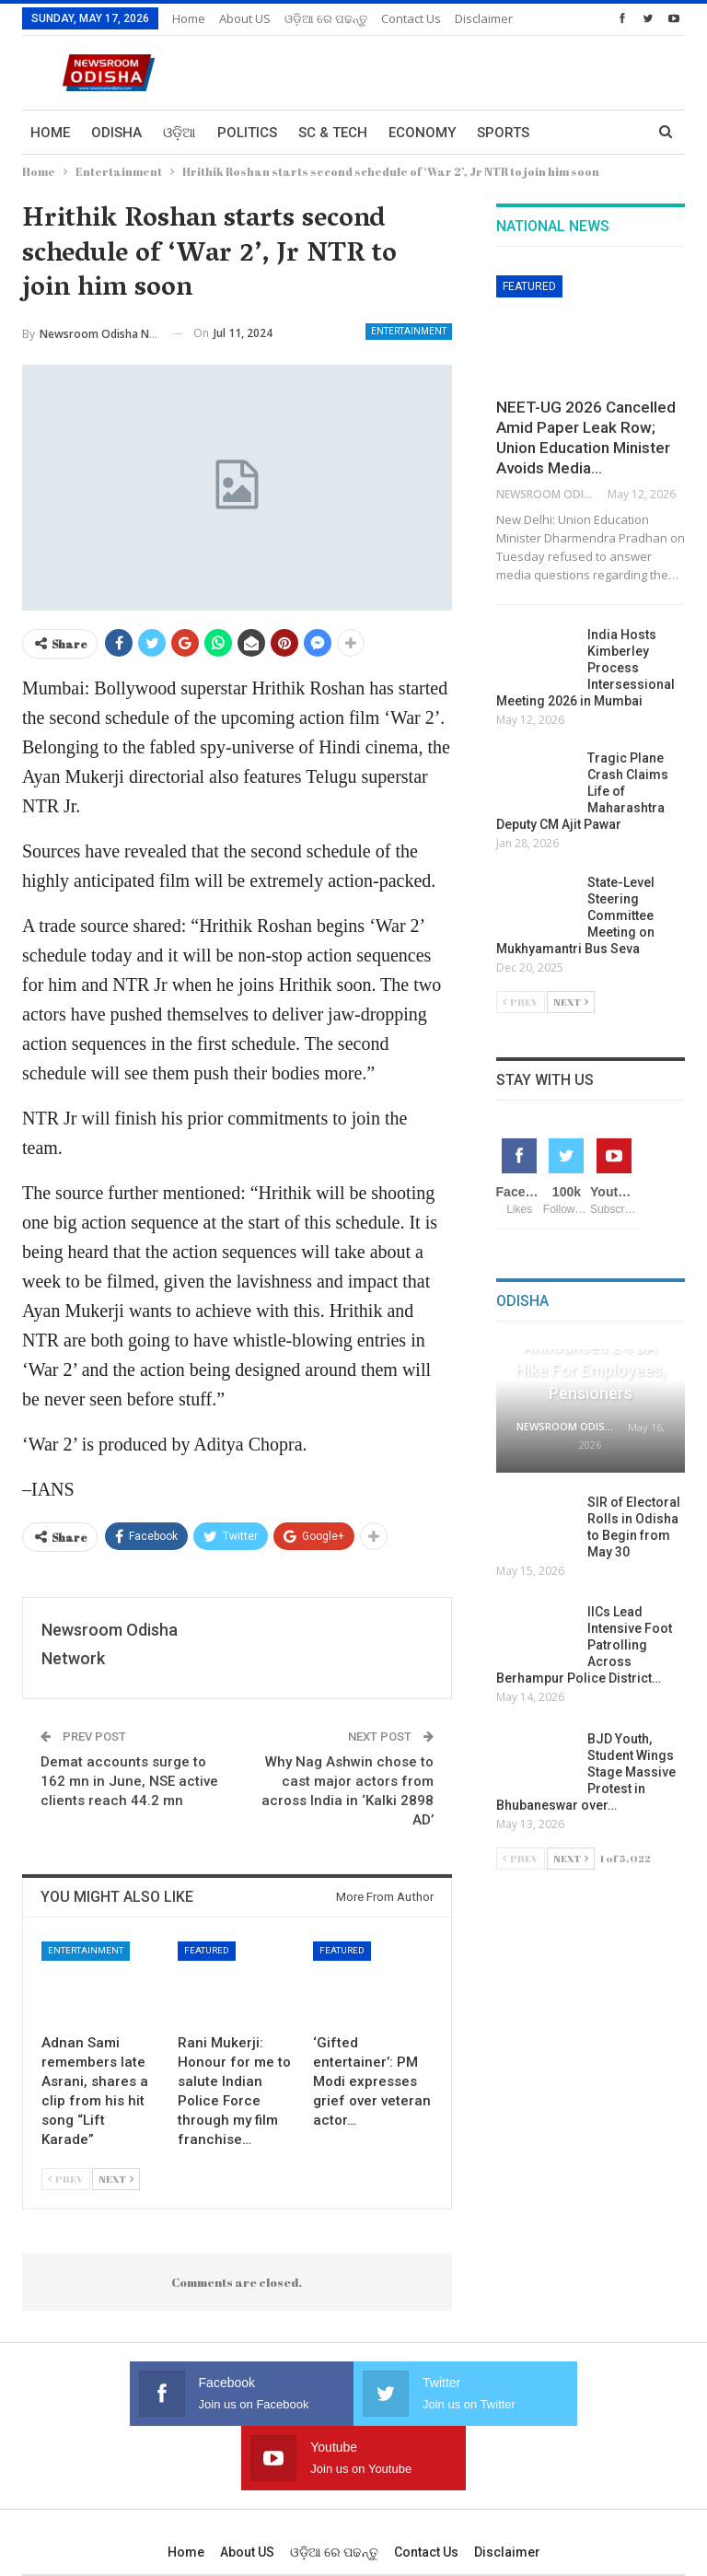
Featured (206, 1950)
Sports (503, 132)
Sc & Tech (332, 132)
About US (245, 18)
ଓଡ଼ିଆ (179, 132)
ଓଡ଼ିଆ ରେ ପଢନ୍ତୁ (325, 18)
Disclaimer (507, 2487)
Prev (66, 2179)
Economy (422, 132)
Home (188, 18)
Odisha (116, 132)
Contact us (426, 2487)
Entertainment (408, 331)
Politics (247, 132)
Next (116, 2179)
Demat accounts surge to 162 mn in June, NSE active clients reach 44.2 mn (129, 1781)
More (401, 18)
